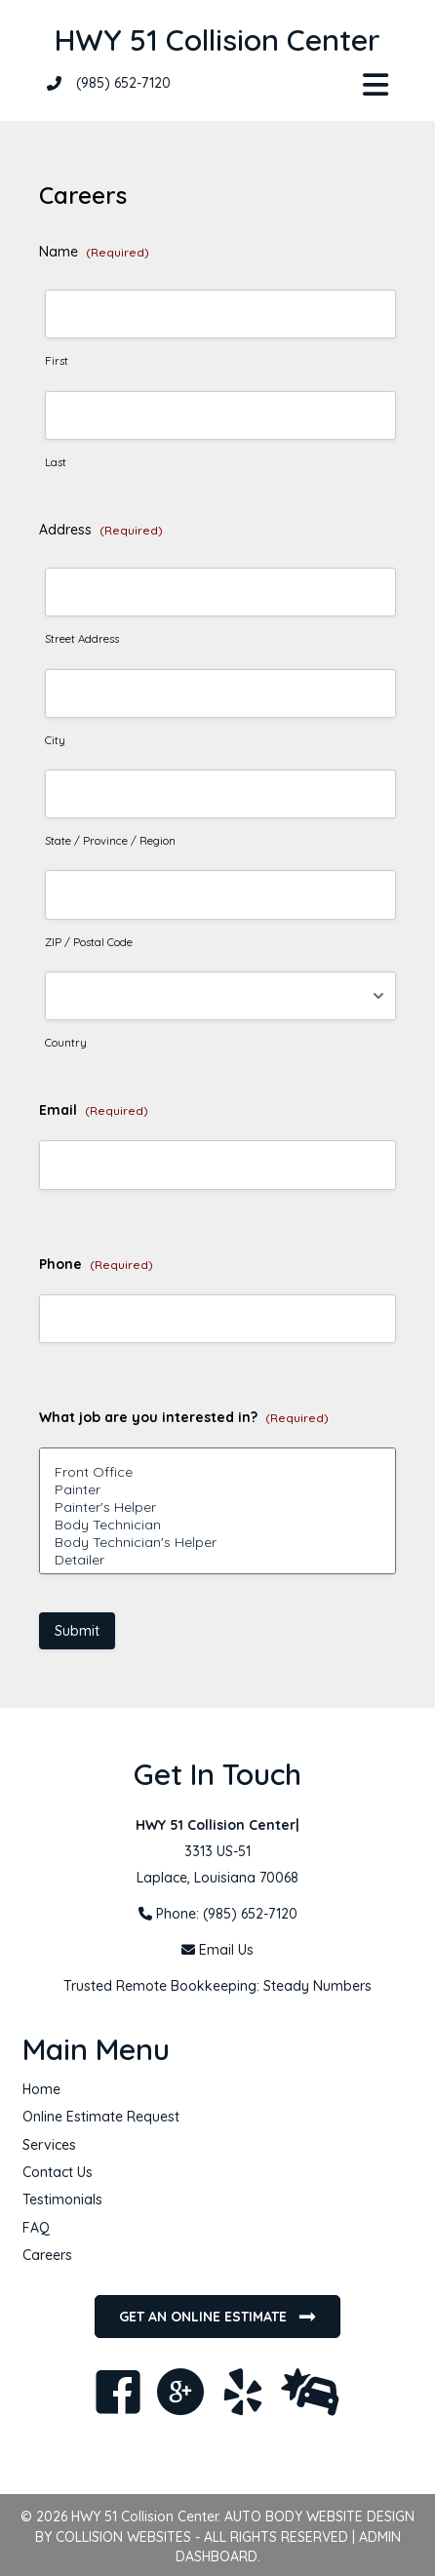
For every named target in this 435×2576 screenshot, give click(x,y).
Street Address (82, 639)
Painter (217, 1489)
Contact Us (57, 2172)
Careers (47, 2255)
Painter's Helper (217, 1507)
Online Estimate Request (100, 2116)
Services (49, 2145)
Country (66, 1043)
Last (55, 462)
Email (93, 1110)
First (56, 361)
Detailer (217, 1559)
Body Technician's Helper (217, 1542)
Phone (96, 1264)
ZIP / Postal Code (89, 942)
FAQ (36, 2228)
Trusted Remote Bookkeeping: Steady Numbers (217, 1986)
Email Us (226, 1950)
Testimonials (62, 2199)
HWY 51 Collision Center (217, 40)
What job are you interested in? (184, 1417)
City (55, 740)
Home (41, 2089)
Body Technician (217, 1524)
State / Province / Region (110, 841)
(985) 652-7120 (123, 83)
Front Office (217, 1472)
